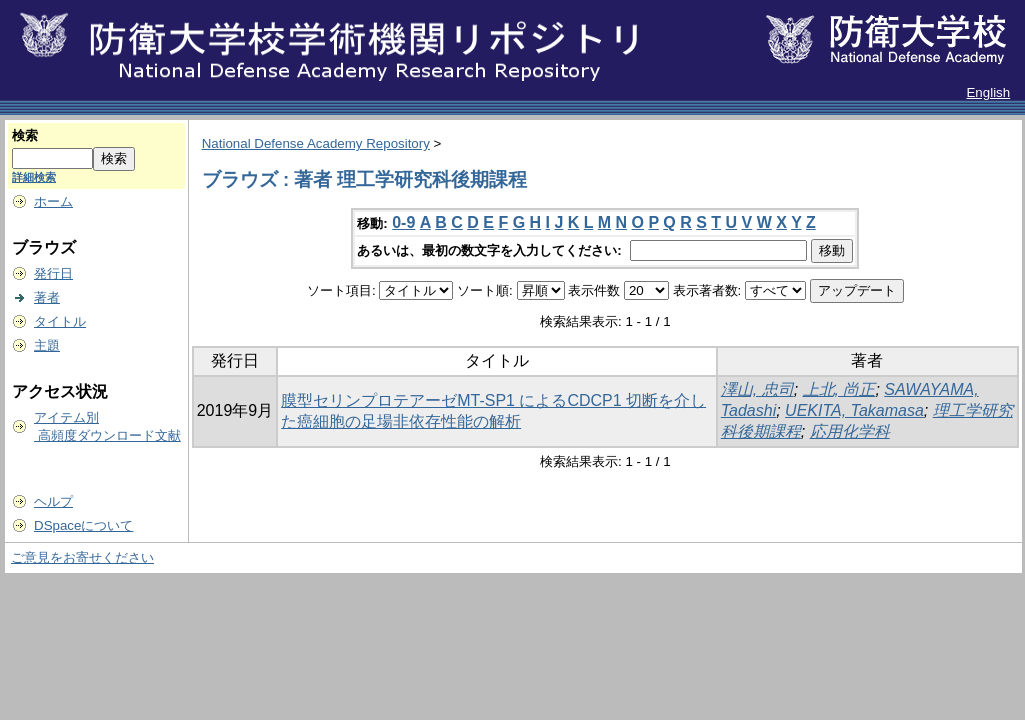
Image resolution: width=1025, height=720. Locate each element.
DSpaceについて (83, 525)
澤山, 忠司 (757, 389)
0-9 (403, 222)
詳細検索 (34, 177)
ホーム (53, 201)
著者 (47, 297)
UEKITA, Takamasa (854, 410)
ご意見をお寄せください (82, 557)
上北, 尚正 (839, 389)
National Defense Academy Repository (316, 143)
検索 (25, 135)
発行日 (53, 273)
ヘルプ (53, 501)
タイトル (60, 321)
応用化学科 (850, 431)
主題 (47, 345)
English (988, 92)
